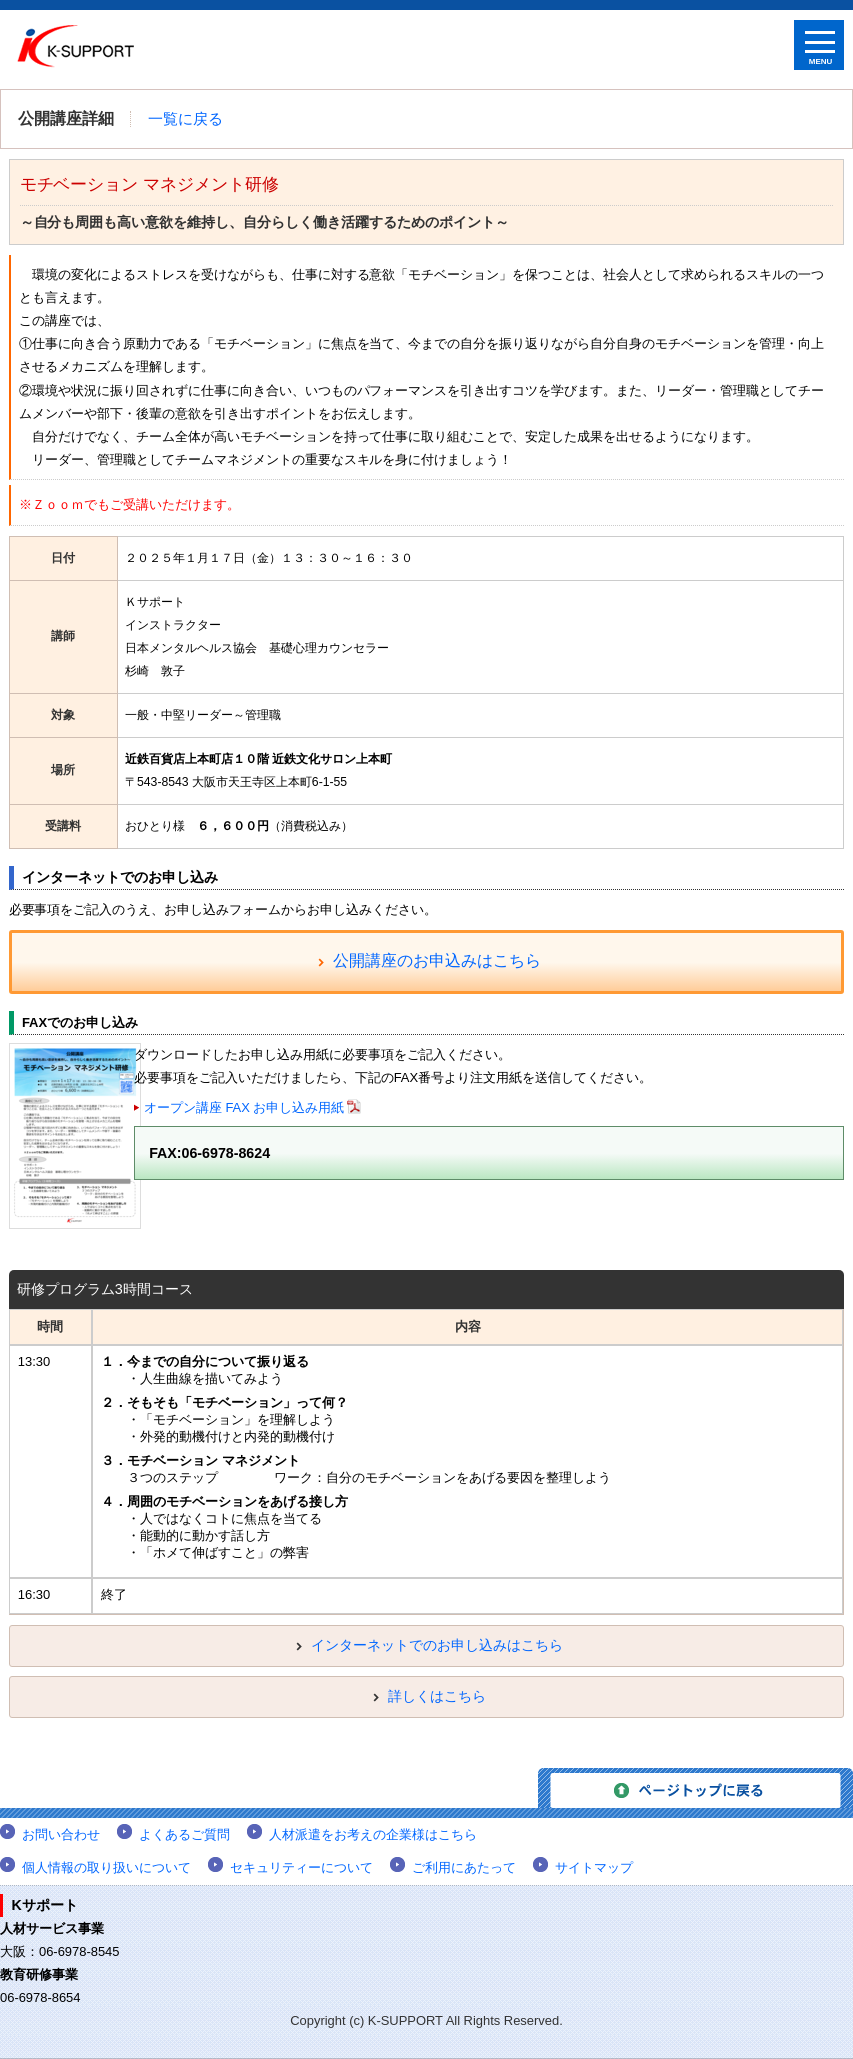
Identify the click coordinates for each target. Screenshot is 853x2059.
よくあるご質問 (184, 1834)
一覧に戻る (185, 119)
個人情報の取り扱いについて (106, 1867)
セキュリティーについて (301, 1867)
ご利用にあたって (464, 1867)
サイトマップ (594, 1867)
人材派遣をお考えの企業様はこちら (373, 1834)
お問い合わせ (61, 1834)
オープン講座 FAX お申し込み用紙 (244, 1107)
